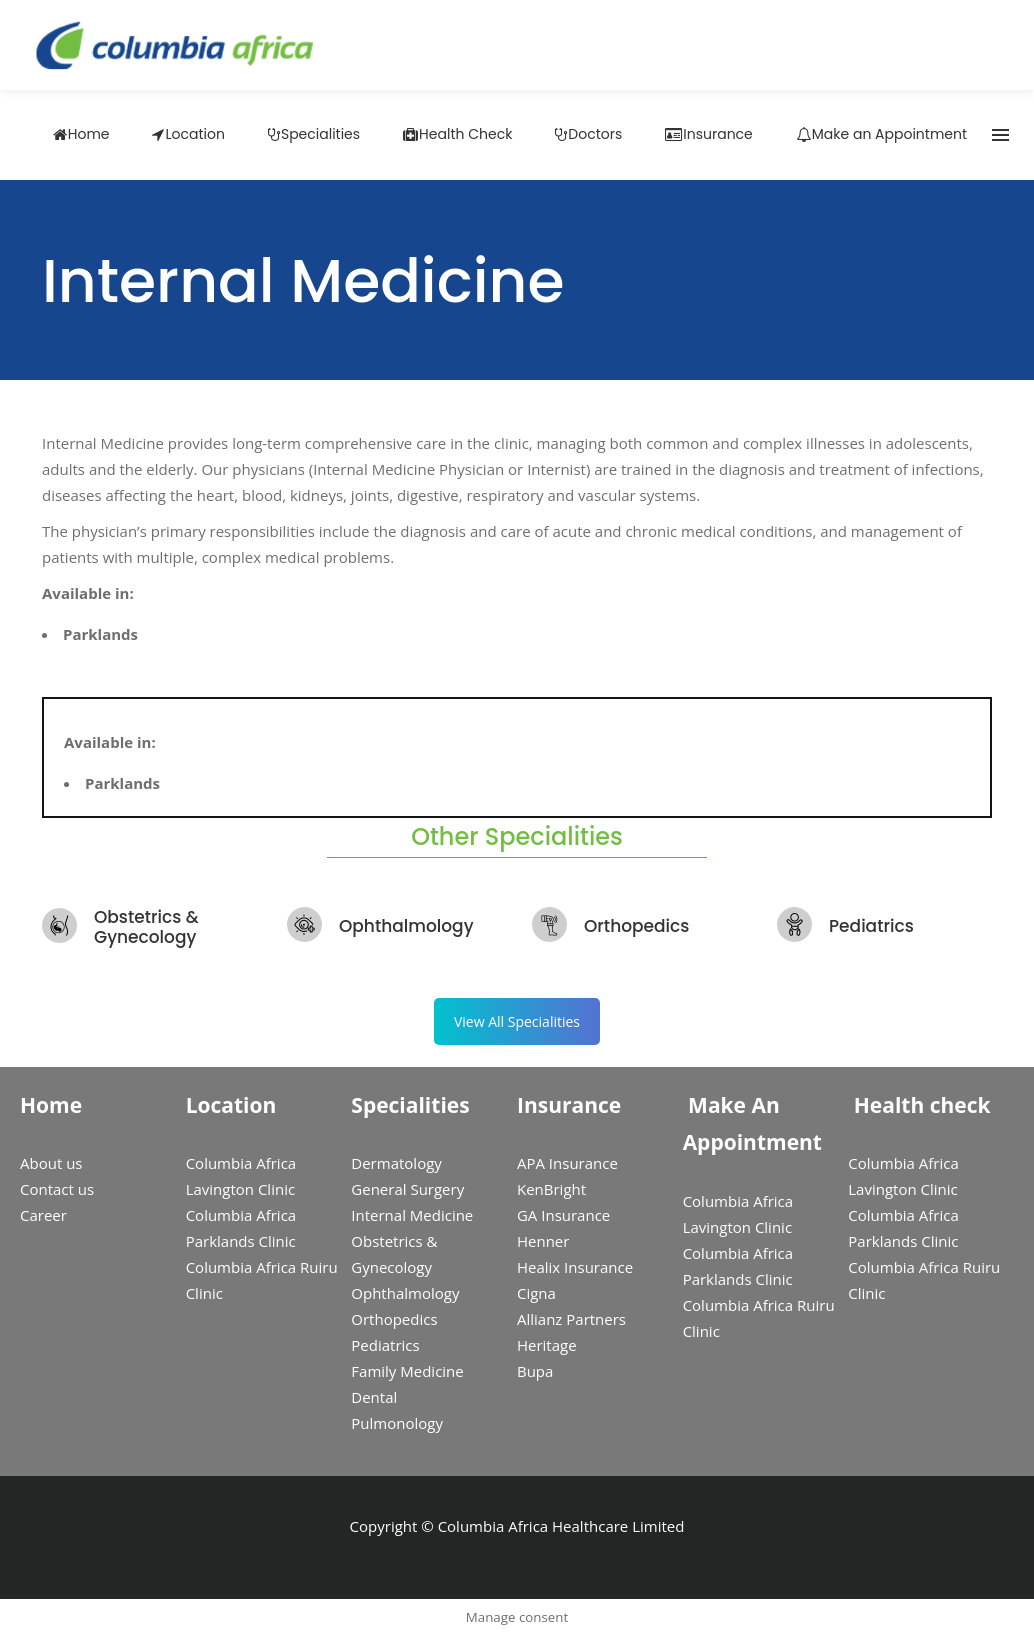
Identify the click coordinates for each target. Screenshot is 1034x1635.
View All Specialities (517, 1021)
